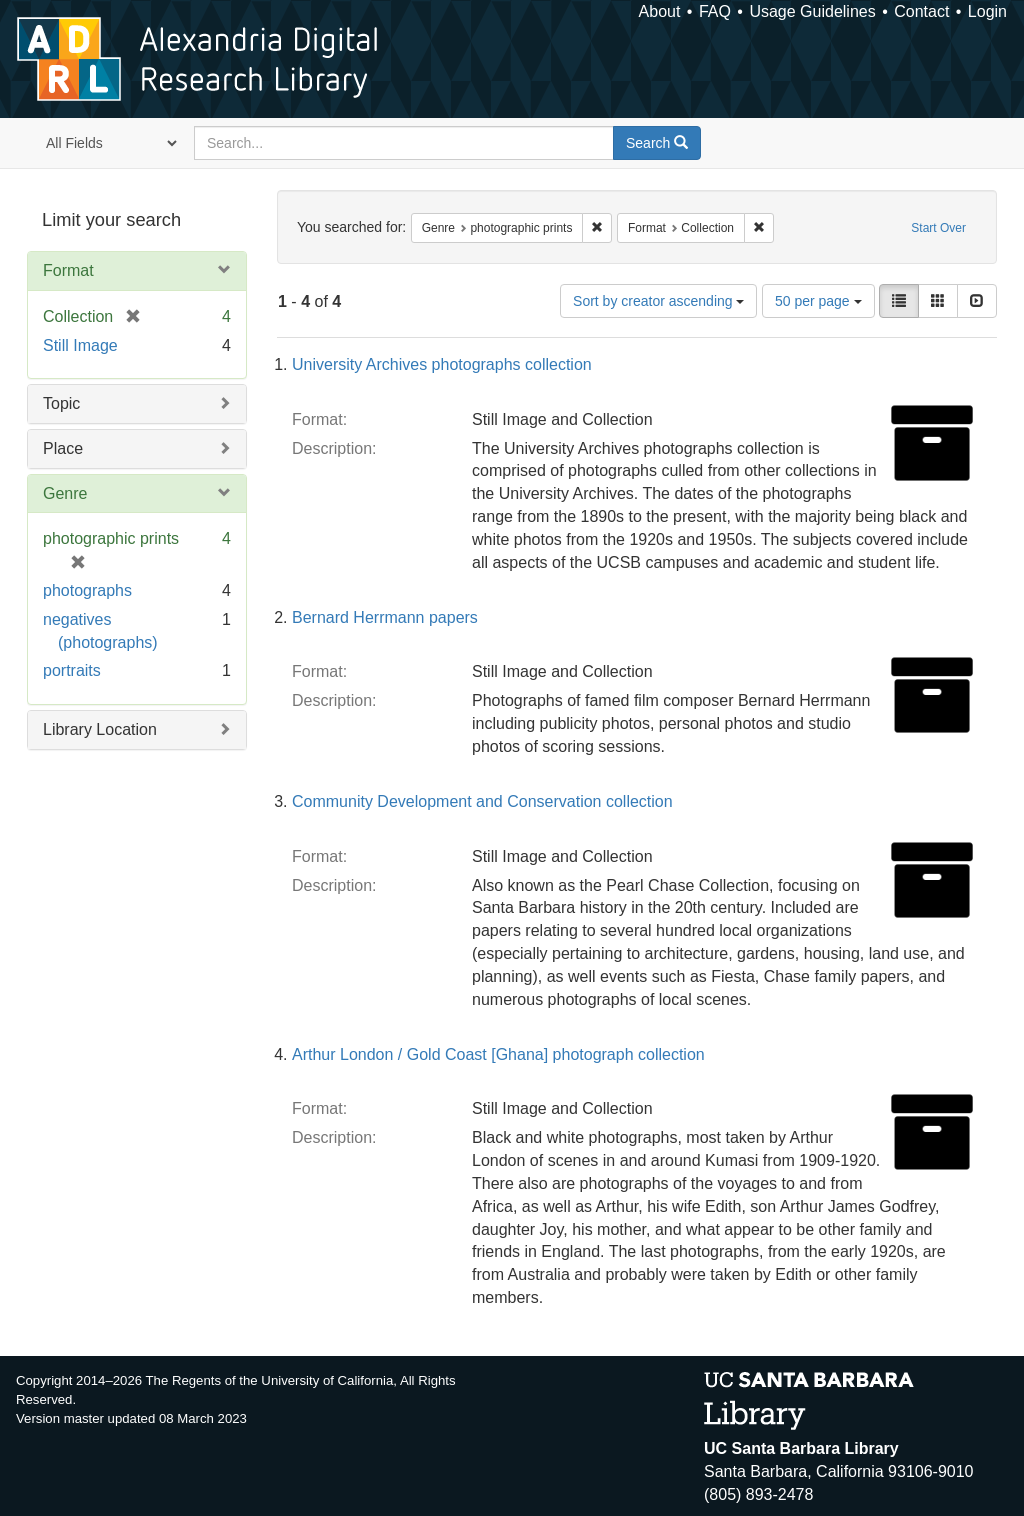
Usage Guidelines (812, 11)
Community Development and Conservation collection (482, 801)
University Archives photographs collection (442, 364)
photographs (87, 590)
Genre (65, 493)
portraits (72, 670)
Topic (61, 403)
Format (68, 270)
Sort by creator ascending (658, 301)
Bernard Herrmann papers (385, 617)
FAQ (715, 11)
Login (987, 11)
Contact (921, 11)
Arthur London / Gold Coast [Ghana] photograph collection (498, 1054)
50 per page (818, 301)
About (660, 11)
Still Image (80, 345)
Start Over (938, 228)
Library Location (100, 729)
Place (63, 448)
